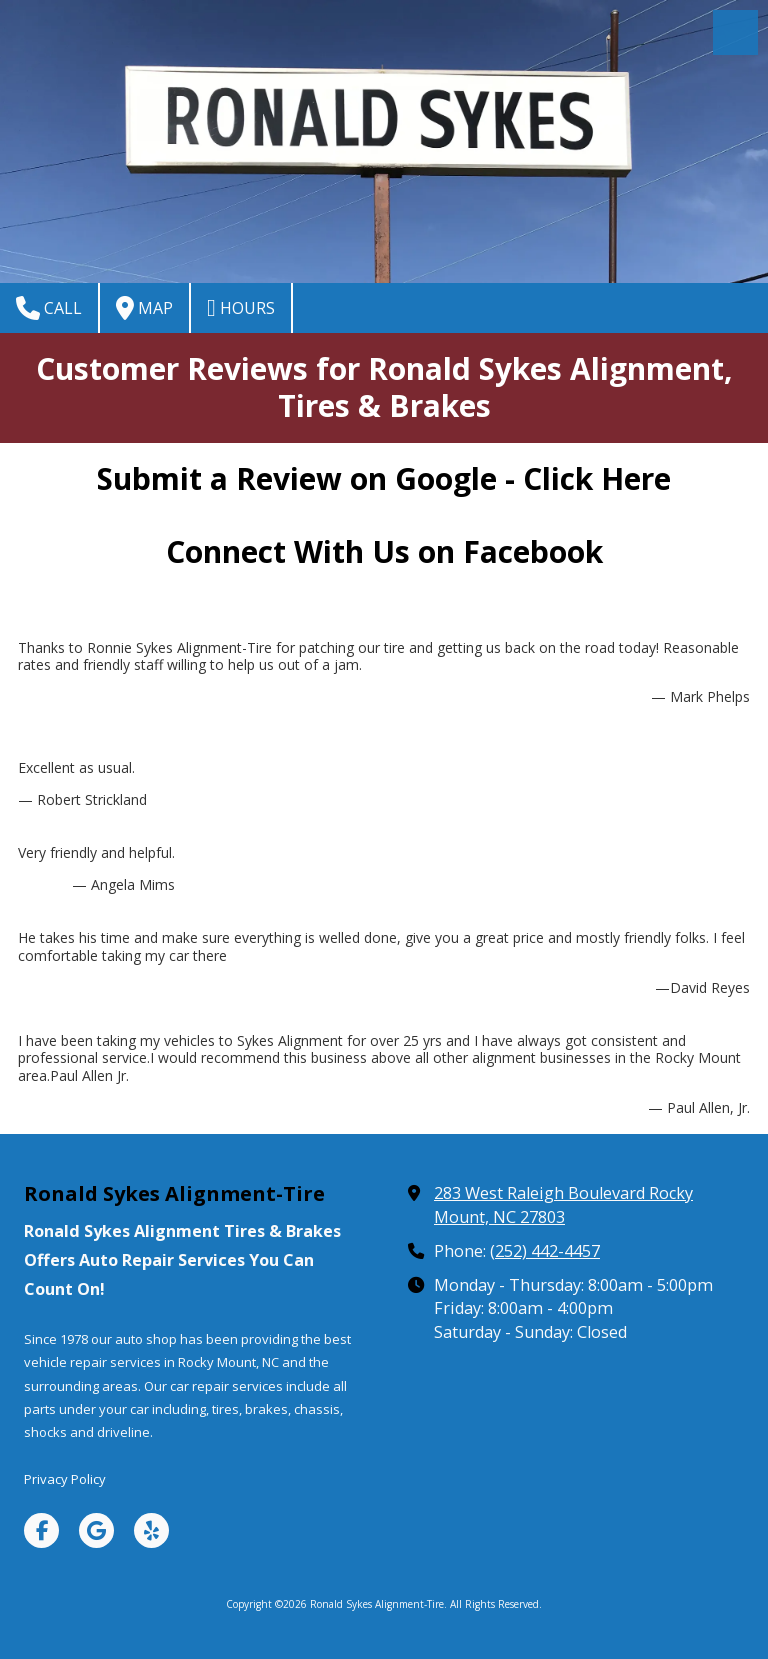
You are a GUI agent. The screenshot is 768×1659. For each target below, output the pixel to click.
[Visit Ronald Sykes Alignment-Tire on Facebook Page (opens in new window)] (41, 1530)
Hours (241, 308)
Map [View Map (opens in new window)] (144, 308)
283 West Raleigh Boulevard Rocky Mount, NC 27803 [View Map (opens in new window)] (563, 1205)
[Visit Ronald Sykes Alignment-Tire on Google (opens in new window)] (96, 1530)
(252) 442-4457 (545, 1251)
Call (49, 308)
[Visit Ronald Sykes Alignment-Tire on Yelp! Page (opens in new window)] (151, 1530)
